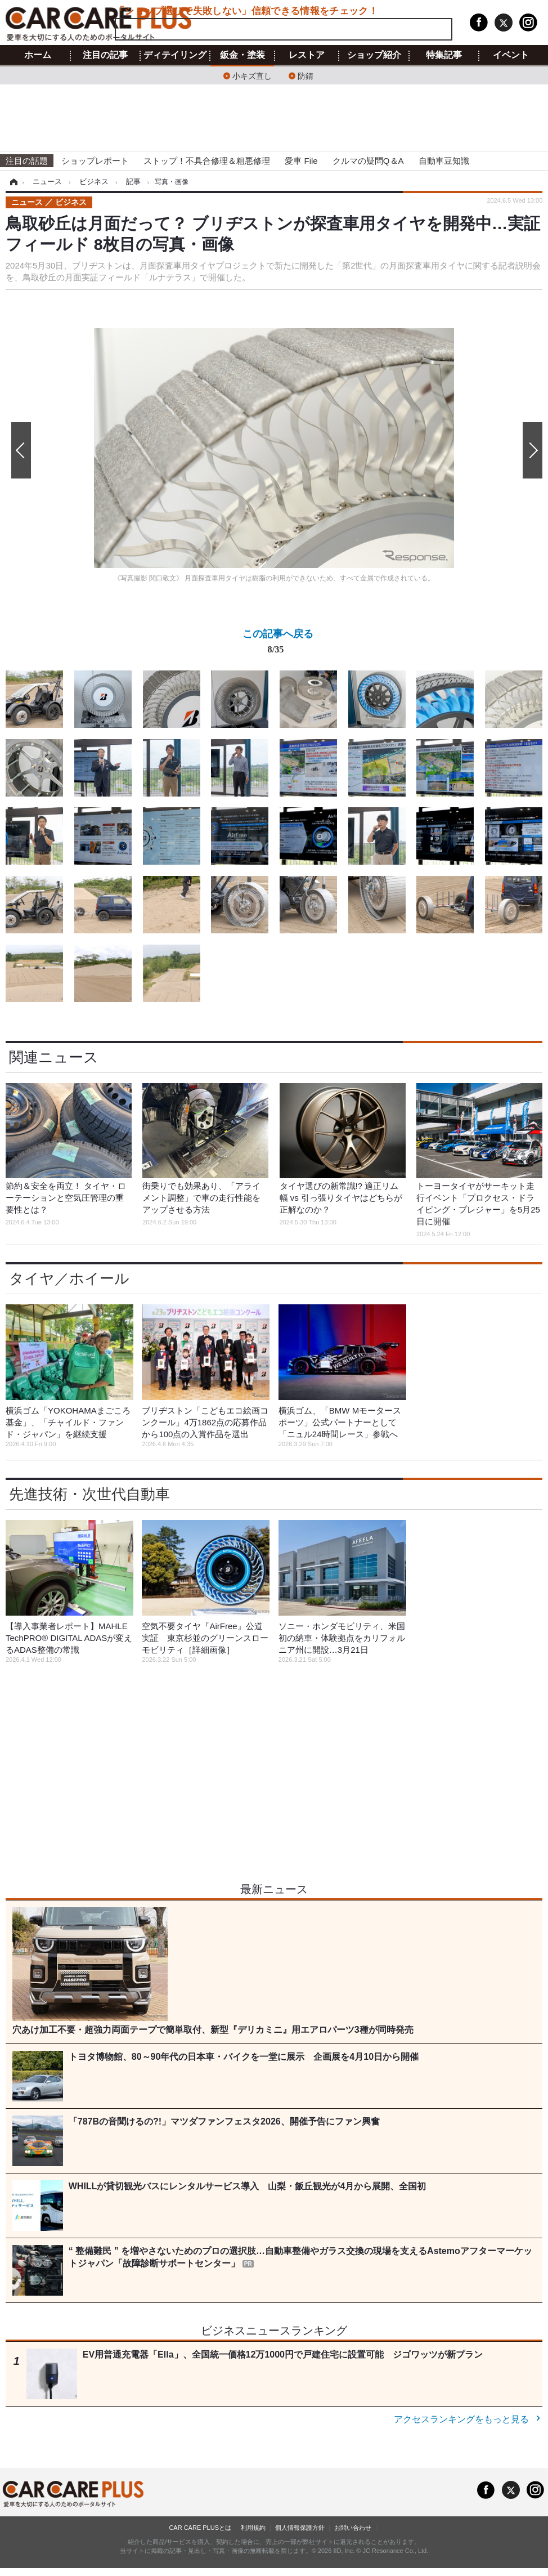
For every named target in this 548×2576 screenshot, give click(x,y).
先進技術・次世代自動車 (89, 1494)
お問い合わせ (352, 2527)
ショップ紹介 (374, 55)
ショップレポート (95, 161)
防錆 (305, 75)
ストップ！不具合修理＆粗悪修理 (206, 161)
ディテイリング (174, 55)
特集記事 (444, 55)
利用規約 (253, 2527)
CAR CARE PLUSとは (200, 2527)
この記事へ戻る (277, 644)
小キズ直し (252, 75)
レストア (307, 55)
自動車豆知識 (444, 161)
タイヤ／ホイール (69, 1278)
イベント (511, 55)
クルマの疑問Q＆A (368, 161)
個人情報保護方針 (300, 2527)
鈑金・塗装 (242, 55)
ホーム (37, 55)
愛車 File (301, 161)
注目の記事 (105, 55)
